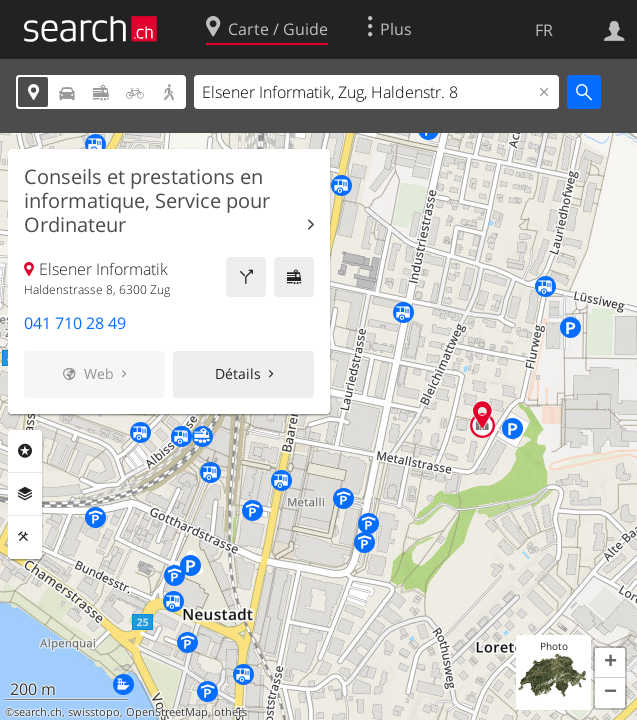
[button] (610, 663)
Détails (238, 373)
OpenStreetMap (167, 712)
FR (544, 30)
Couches (25, 494)
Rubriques (25, 451)
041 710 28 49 (75, 323)
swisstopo (94, 712)
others (230, 712)
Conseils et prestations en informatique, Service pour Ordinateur (147, 201)
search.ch (38, 712)
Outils (25, 537)
